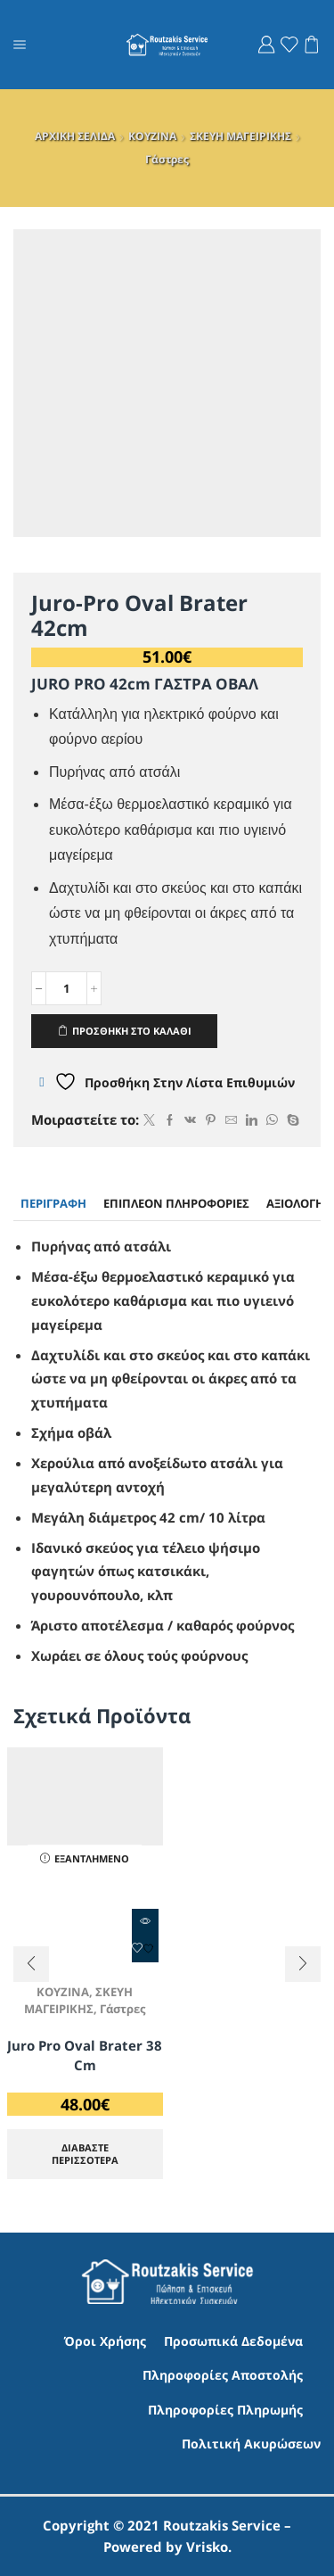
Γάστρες (167, 159)
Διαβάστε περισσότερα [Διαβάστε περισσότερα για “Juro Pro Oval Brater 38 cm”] (85, 2153)
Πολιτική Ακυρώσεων (251, 2443)
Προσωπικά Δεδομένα (233, 2340)
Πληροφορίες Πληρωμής (225, 2409)
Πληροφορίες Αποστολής (223, 2374)
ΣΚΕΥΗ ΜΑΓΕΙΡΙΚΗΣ (240, 136)
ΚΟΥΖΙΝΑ (152, 136)
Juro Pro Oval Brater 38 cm (84, 2055)
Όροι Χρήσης (105, 2340)
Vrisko (207, 2546)
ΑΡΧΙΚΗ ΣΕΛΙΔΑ (75, 136)
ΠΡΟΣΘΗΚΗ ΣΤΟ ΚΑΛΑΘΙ (131, 1030)
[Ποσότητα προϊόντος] (66, 988)
